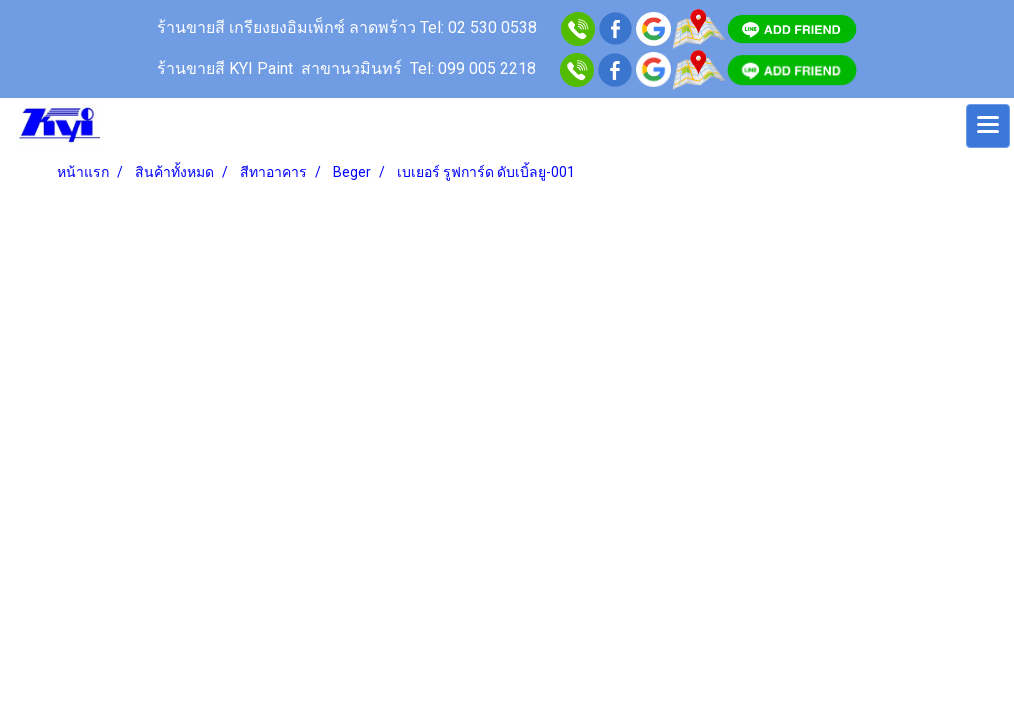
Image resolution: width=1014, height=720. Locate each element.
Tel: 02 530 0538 (480, 27)
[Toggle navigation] (988, 126)
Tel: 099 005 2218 (473, 68)
